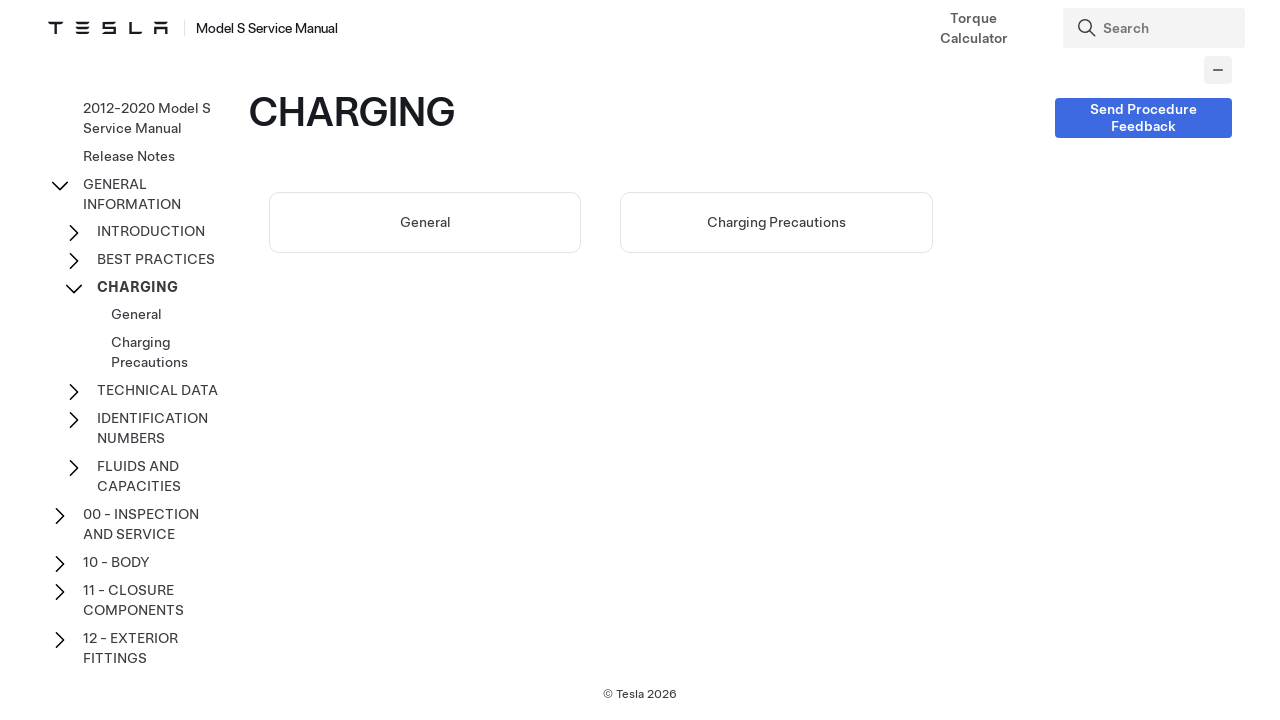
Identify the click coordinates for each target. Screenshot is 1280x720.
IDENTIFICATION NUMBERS (152, 428)
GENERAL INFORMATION (132, 194)
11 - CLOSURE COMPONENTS (133, 600)
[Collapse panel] (1218, 70)
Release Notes (129, 156)
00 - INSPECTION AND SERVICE (141, 524)
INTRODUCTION (151, 231)
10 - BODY (116, 562)
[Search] (1156, 28)
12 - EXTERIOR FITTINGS (130, 648)
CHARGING (137, 287)
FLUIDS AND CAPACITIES (139, 476)
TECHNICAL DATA (157, 390)
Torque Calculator (974, 28)
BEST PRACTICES (156, 259)
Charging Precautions (776, 222)
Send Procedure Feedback (1143, 117)
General (425, 222)
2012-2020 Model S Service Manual (147, 118)
